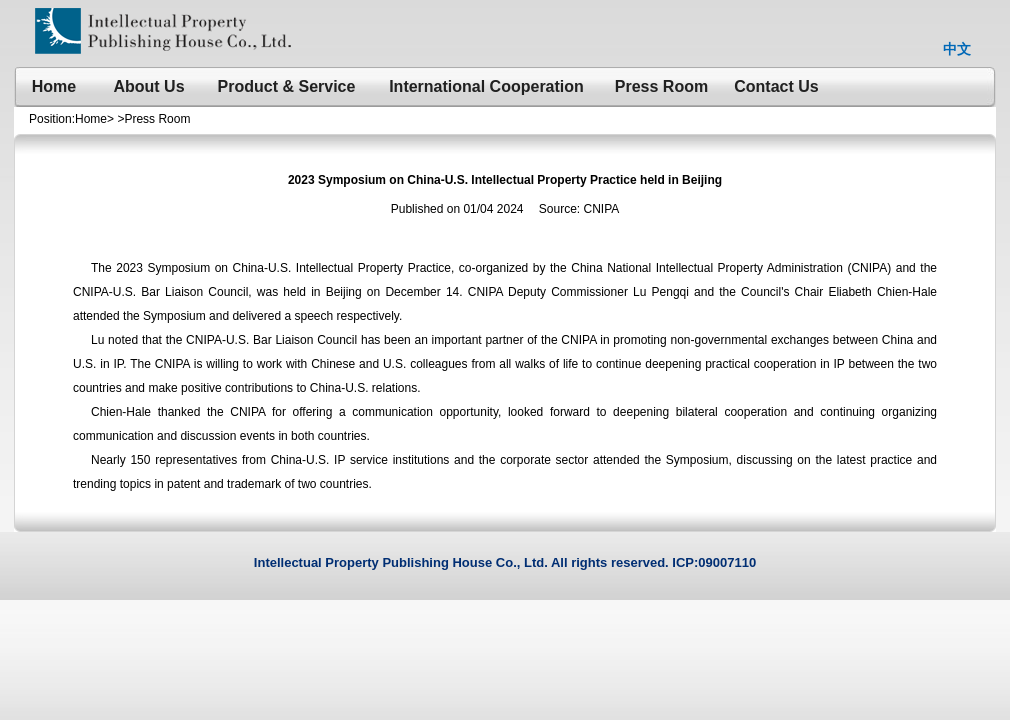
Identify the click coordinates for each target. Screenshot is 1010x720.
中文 (957, 49)
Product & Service (287, 86)
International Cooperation (486, 86)
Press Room (661, 86)
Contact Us (776, 86)
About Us (148, 86)
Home (54, 86)
